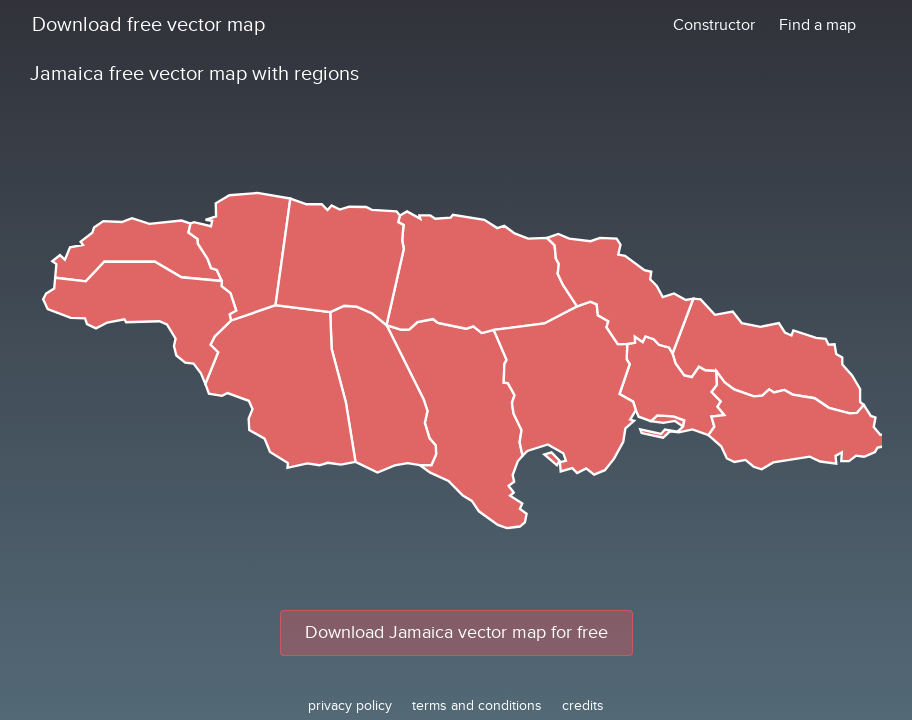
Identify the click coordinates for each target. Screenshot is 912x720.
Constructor (714, 25)
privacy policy (350, 705)
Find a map (817, 25)
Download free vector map (148, 25)
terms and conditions (477, 705)
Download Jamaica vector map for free (456, 632)
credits (583, 705)
